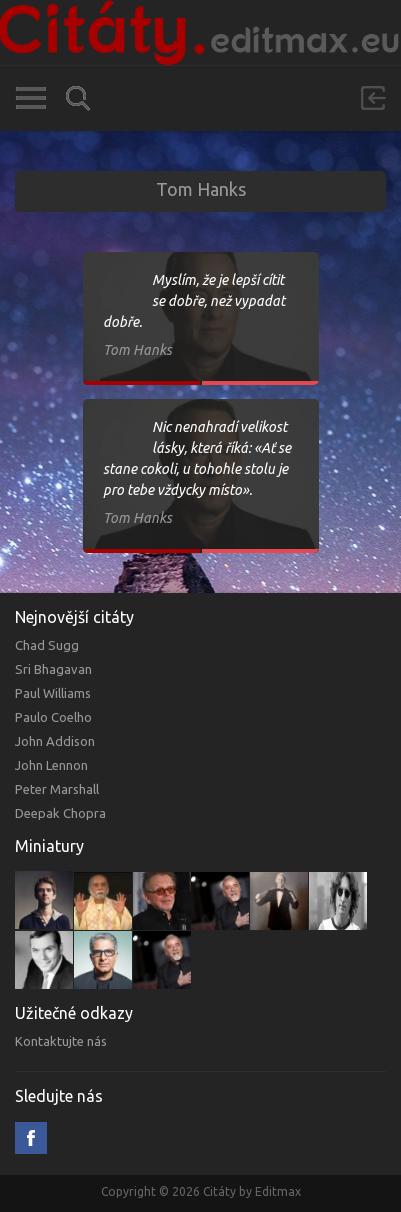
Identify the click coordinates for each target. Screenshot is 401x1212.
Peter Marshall (57, 789)
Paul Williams (53, 693)
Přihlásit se (373, 98)
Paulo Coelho (53, 717)
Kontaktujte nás (61, 1041)
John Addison (55, 741)
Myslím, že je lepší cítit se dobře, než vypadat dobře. (194, 301)
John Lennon (51, 765)
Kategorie (30, 98)
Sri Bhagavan (53, 669)
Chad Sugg (47, 645)
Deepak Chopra (60, 813)
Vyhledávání (78, 98)
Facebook (31, 1138)
